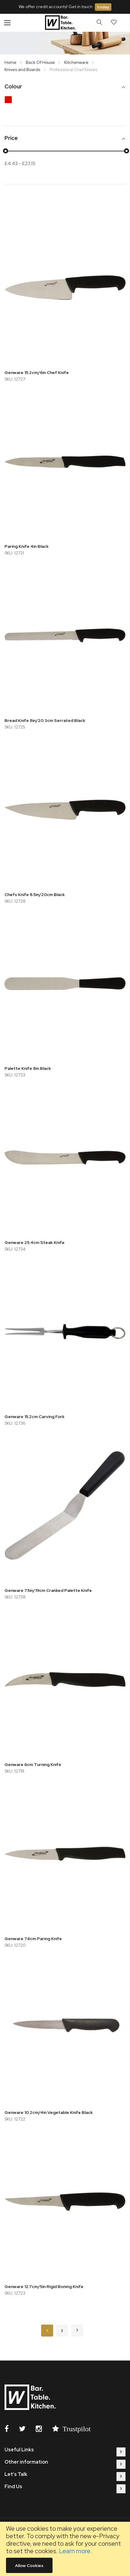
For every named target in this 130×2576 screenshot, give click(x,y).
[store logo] (61, 23)
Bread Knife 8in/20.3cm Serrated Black (45, 720)
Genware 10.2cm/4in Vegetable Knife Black (49, 2112)
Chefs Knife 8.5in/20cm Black (35, 894)
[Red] (10, 101)
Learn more (74, 2551)
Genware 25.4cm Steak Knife (35, 1242)
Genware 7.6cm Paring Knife (33, 1938)
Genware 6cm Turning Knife (33, 1764)
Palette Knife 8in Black (28, 1068)
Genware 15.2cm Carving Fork (35, 1416)
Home (11, 62)
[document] (65, 2549)
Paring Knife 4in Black (27, 546)
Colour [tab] (13, 87)
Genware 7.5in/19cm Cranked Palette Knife (48, 1590)
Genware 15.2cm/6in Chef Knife (37, 372)
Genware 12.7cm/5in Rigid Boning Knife (44, 2286)
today (103, 7)
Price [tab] (11, 138)
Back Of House (41, 62)
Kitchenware (76, 62)
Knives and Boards (23, 69)
